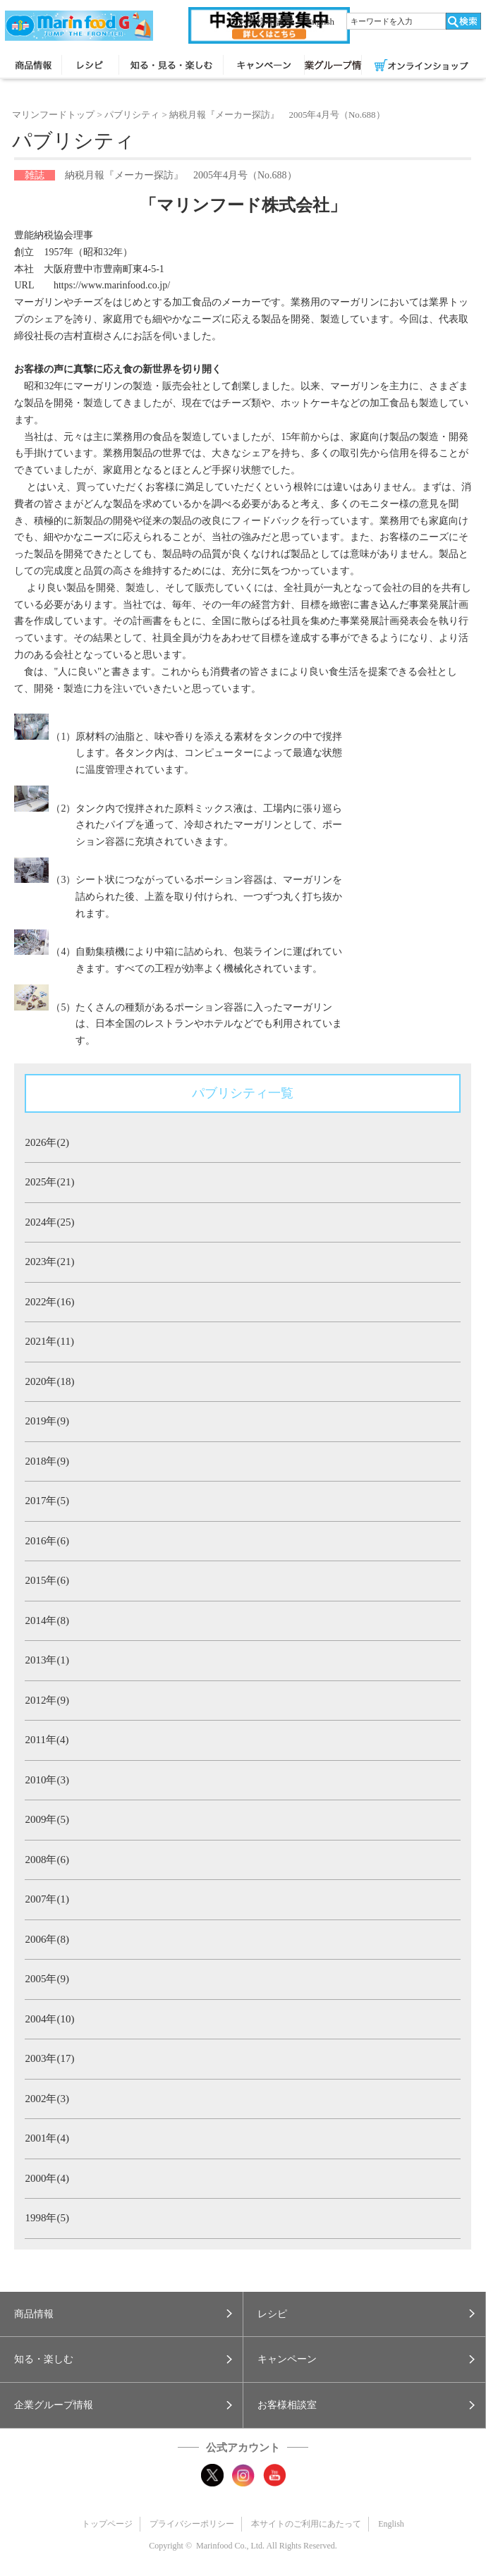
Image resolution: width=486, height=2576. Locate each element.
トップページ (107, 2524)
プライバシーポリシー (192, 2524)
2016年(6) (47, 1540)
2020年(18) (49, 1381)
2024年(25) (49, 1222)
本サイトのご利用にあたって (306, 2524)
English (320, 21)
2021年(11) (49, 1341)
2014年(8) (47, 1620)
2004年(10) (49, 2019)
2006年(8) (47, 1939)
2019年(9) (47, 1421)
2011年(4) (46, 1739)
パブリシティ (131, 114)
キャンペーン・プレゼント (264, 66)
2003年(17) (49, 2058)
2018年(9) (47, 1461)
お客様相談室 (265, 21)
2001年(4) (47, 2138)
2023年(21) (49, 1261)
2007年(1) (47, 1899)
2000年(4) (47, 2178)
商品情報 (33, 66)
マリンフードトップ (53, 114)
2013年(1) (47, 1660)
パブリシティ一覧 (242, 1093)
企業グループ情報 (333, 66)
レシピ (90, 66)
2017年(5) (47, 1500)
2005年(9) (47, 1978)
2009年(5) (47, 1819)
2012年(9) (47, 1700)
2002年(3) (47, 2098)
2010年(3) (47, 1780)
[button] (121, 2314)
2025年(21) (49, 1182)
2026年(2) (47, 1142)
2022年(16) (49, 1301)
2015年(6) (47, 1580)
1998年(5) (47, 2217)
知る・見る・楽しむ (171, 66)
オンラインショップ (421, 66)
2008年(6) (47, 1859)
